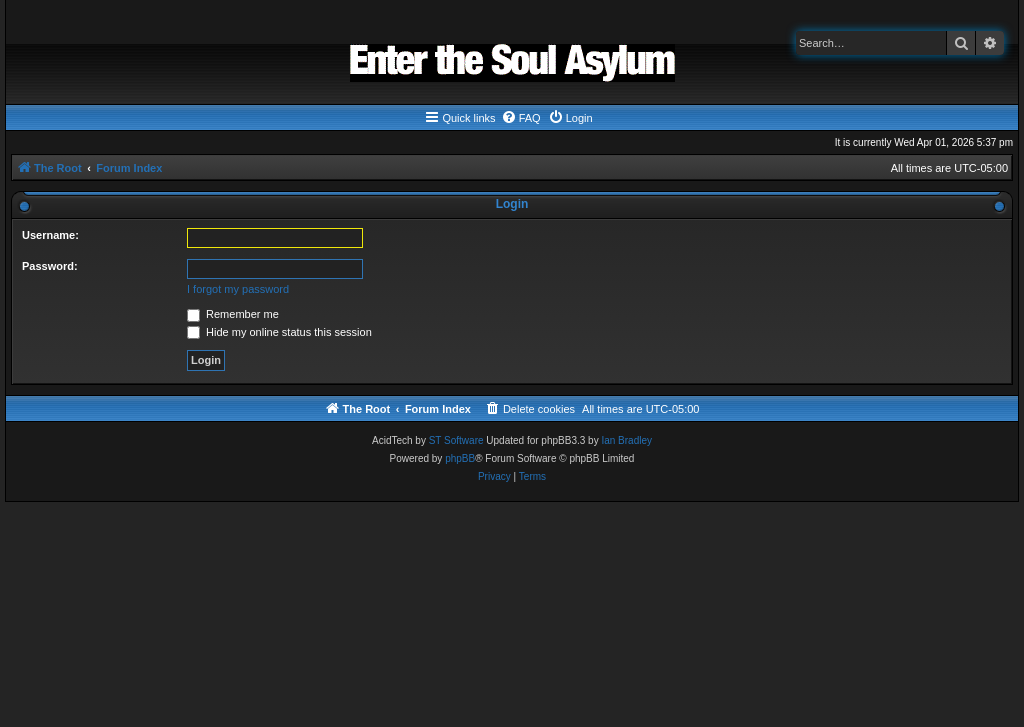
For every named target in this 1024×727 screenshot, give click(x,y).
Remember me (233, 314)
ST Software (456, 440)
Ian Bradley (626, 440)
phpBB (460, 458)
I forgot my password (238, 289)
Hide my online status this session (279, 332)
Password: (50, 266)
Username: (50, 235)
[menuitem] (521, 118)
